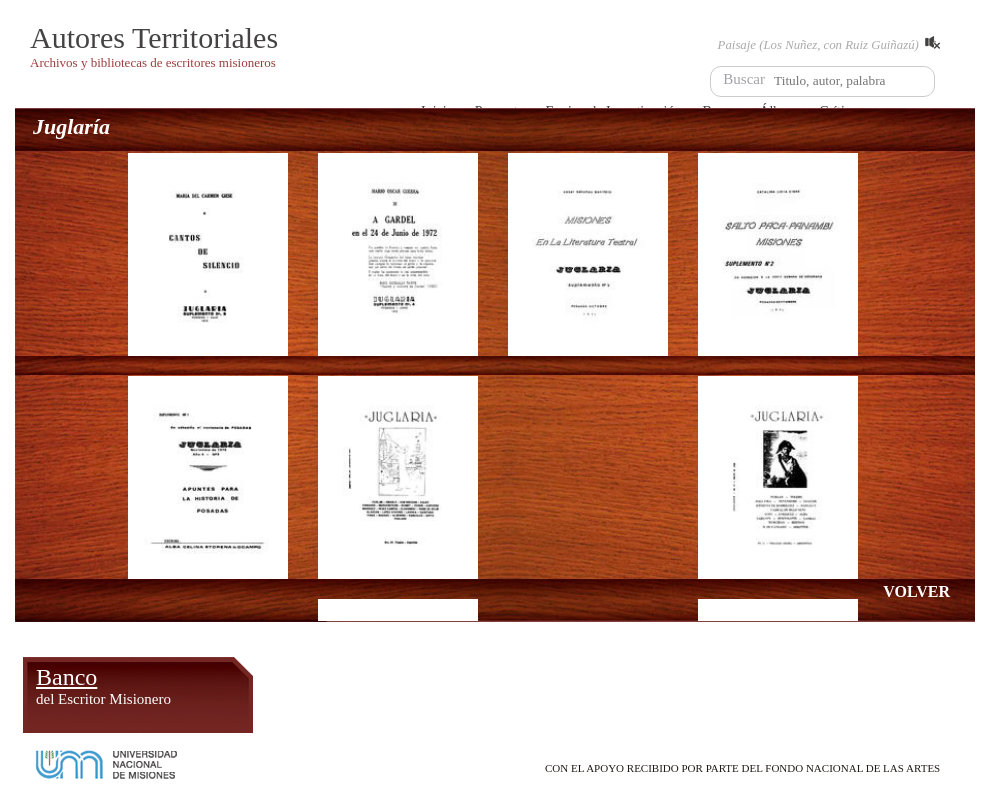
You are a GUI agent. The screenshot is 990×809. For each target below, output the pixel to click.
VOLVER (916, 591)
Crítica (582, 686)
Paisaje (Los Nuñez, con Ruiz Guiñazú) (829, 44)
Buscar (744, 79)
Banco (103, 686)
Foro (780, 686)
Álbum (308, 686)
